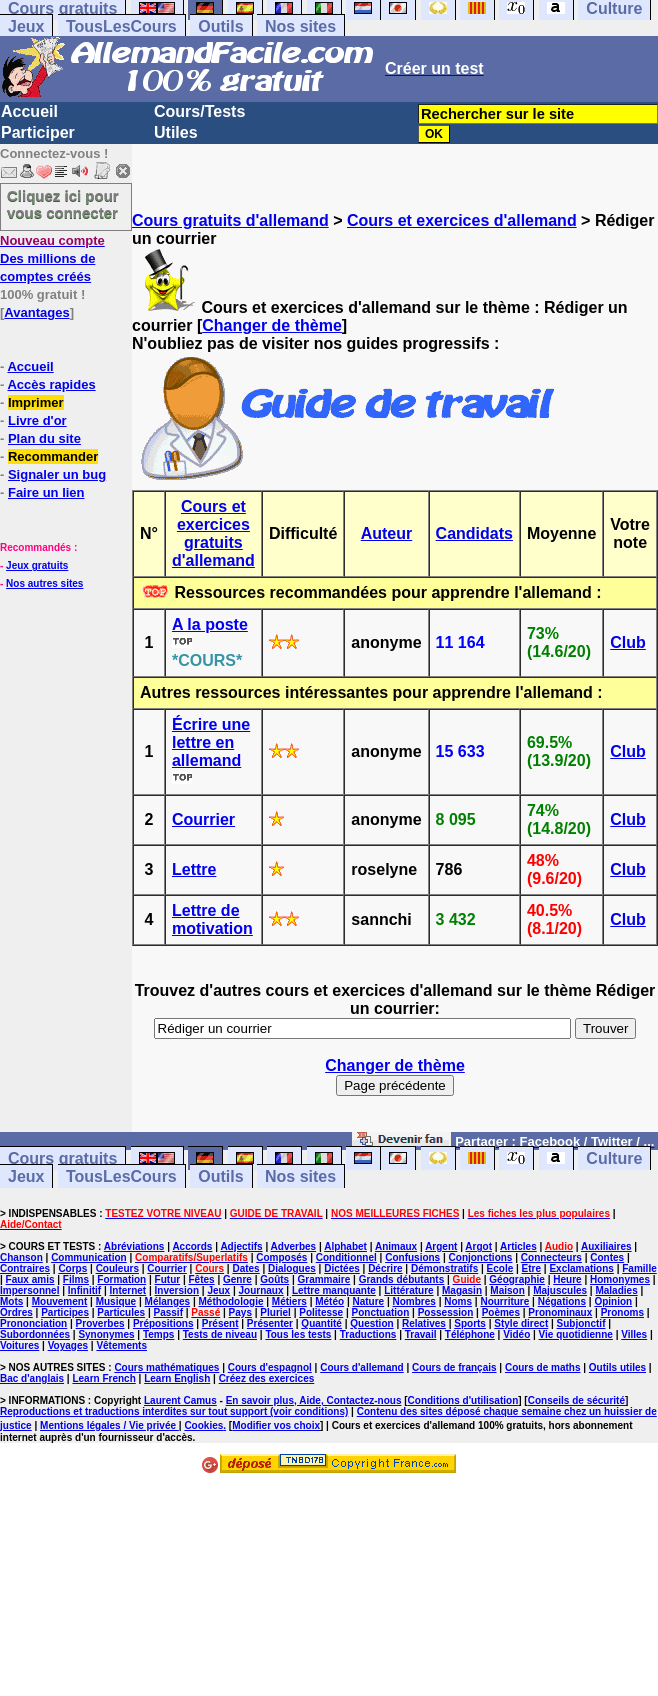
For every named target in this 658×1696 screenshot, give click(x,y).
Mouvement (60, 1301)
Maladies (616, 1290)
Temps (159, 1334)
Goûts (274, 1279)
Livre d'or (37, 420)
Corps (72, 1268)
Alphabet (345, 1246)
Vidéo (516, 1334)
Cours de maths (543, 1367)
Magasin (462, 1290)
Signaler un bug (57, 474)
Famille (639, 1268)
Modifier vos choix (276, 1425)
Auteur (387, 533)
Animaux (396, 1246)
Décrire (385, 1268)
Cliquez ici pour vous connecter (63, 204)
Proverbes (100, 1323)
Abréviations (134, 1246)
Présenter (270, 1323)
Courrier (203, 819)
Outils (220, 26)
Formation (121, 1279)
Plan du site (44, 438)
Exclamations (581, 1268)
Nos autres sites (44, 583)
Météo (329, 1301)
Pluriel (275, 1312)
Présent (220, 1323)
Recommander (53, 456)
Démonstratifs (444, 1268)
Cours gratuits (62, 1158)
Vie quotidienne (576, 1334)
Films (76, 1279)
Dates (245, 1268)
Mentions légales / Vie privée (109, 1425)
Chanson (21, 1257)
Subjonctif (581, 1323)
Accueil (29, 111)
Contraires (25, 1268)
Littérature (408, 1290)
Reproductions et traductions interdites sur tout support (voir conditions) (174, 1411)
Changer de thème (272, 325)
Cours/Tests (199, 111)
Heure (567, 1279)
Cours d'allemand (362, 1367)
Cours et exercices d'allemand (462, 220)
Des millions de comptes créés (52, 258)
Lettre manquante (334, 1290)
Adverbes (294, 1246)
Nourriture (504, 1301)
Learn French (103, 1378)
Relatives (424, 1323)
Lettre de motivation (212, 919)
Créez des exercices (267, 1378)
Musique (116, 1301)
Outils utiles (617, 1367)
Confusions (412, 1257)
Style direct (521, 1323)
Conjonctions (481, 1257)
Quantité (321, 1323)
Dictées (342, 1268)
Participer (38, 132)
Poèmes (501, 1312)
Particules (121, 1312)
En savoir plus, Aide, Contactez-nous (314, 1400)
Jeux (26, 26)
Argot (478, 1246)
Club (628, 642)
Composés (281, 1257)
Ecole (500, 1268)
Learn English (177, 1378)
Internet (128, 1290)
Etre (531, 1268)
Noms (458, 1301)
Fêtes (202, 1279)
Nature (368, 1301)
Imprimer (36, 402)
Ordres (16, 1312)
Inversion (177, 1290)
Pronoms (622, 1312)
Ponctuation (381, 1312)
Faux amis (30, 1279)
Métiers (289, 1301)
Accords (192, 1246)
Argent (441, 1246)
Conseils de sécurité (576, 1400)
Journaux (261, 1290)
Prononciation (33, 1323)
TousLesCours (121, 26)
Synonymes (106, 1334)
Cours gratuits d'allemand (230, 220)
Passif (168, 1312)
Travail (421, 1334)
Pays (240, 1312)
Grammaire (324, 1279)
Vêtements (121, 1345)
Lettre (194, 869)
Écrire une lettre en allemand (211, 742)
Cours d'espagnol (270, 1367)
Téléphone (470, 1334)
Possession (446, 1312)
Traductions (368, 1334)
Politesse (321, 1312)
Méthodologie (230, 1301)
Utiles (176, 132)
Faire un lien (46, 492)
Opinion (613, 1301)
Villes (634, 1334)
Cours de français (454, 1367)
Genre (237, 1279)
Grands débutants (402, 1279)
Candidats (474, 533)
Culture (614, 1158)
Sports (470, 1323)
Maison (507, 1290)
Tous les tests (298, 1334)
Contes (607, 1257)
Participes (65, 1312)
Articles (518, 1246)
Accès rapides (51, 384)
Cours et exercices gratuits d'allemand (213, 533)
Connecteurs (551, 1257)
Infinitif (84, 1290)
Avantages (36, 312)
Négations (562, 1301)
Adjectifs (241, 1246)
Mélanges (168, 1301)
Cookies (203, 1425)
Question (371, 1323)
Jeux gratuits (37, 565)
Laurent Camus (180, 1400)
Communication (89, 1257)
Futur (168, 1279)
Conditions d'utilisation (463, 1400)
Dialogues (292, 1268)
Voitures (19, 1345)
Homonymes (620, 1279)
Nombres (414, 1301)
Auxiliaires (606, 1246)
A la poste (210, 624)
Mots (11, 1301)
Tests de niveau (220, 1334)
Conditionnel (346, 1257)
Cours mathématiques (166, 1367)
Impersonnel (29, 1290)
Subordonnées (35, 1334)
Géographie (517, 1279)
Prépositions (163, 1323)
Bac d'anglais (32, 1378)
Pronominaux (560, 1312)
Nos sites (300, 26)
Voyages (68, 1345)
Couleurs (117, 1268)
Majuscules (560, 1290)
